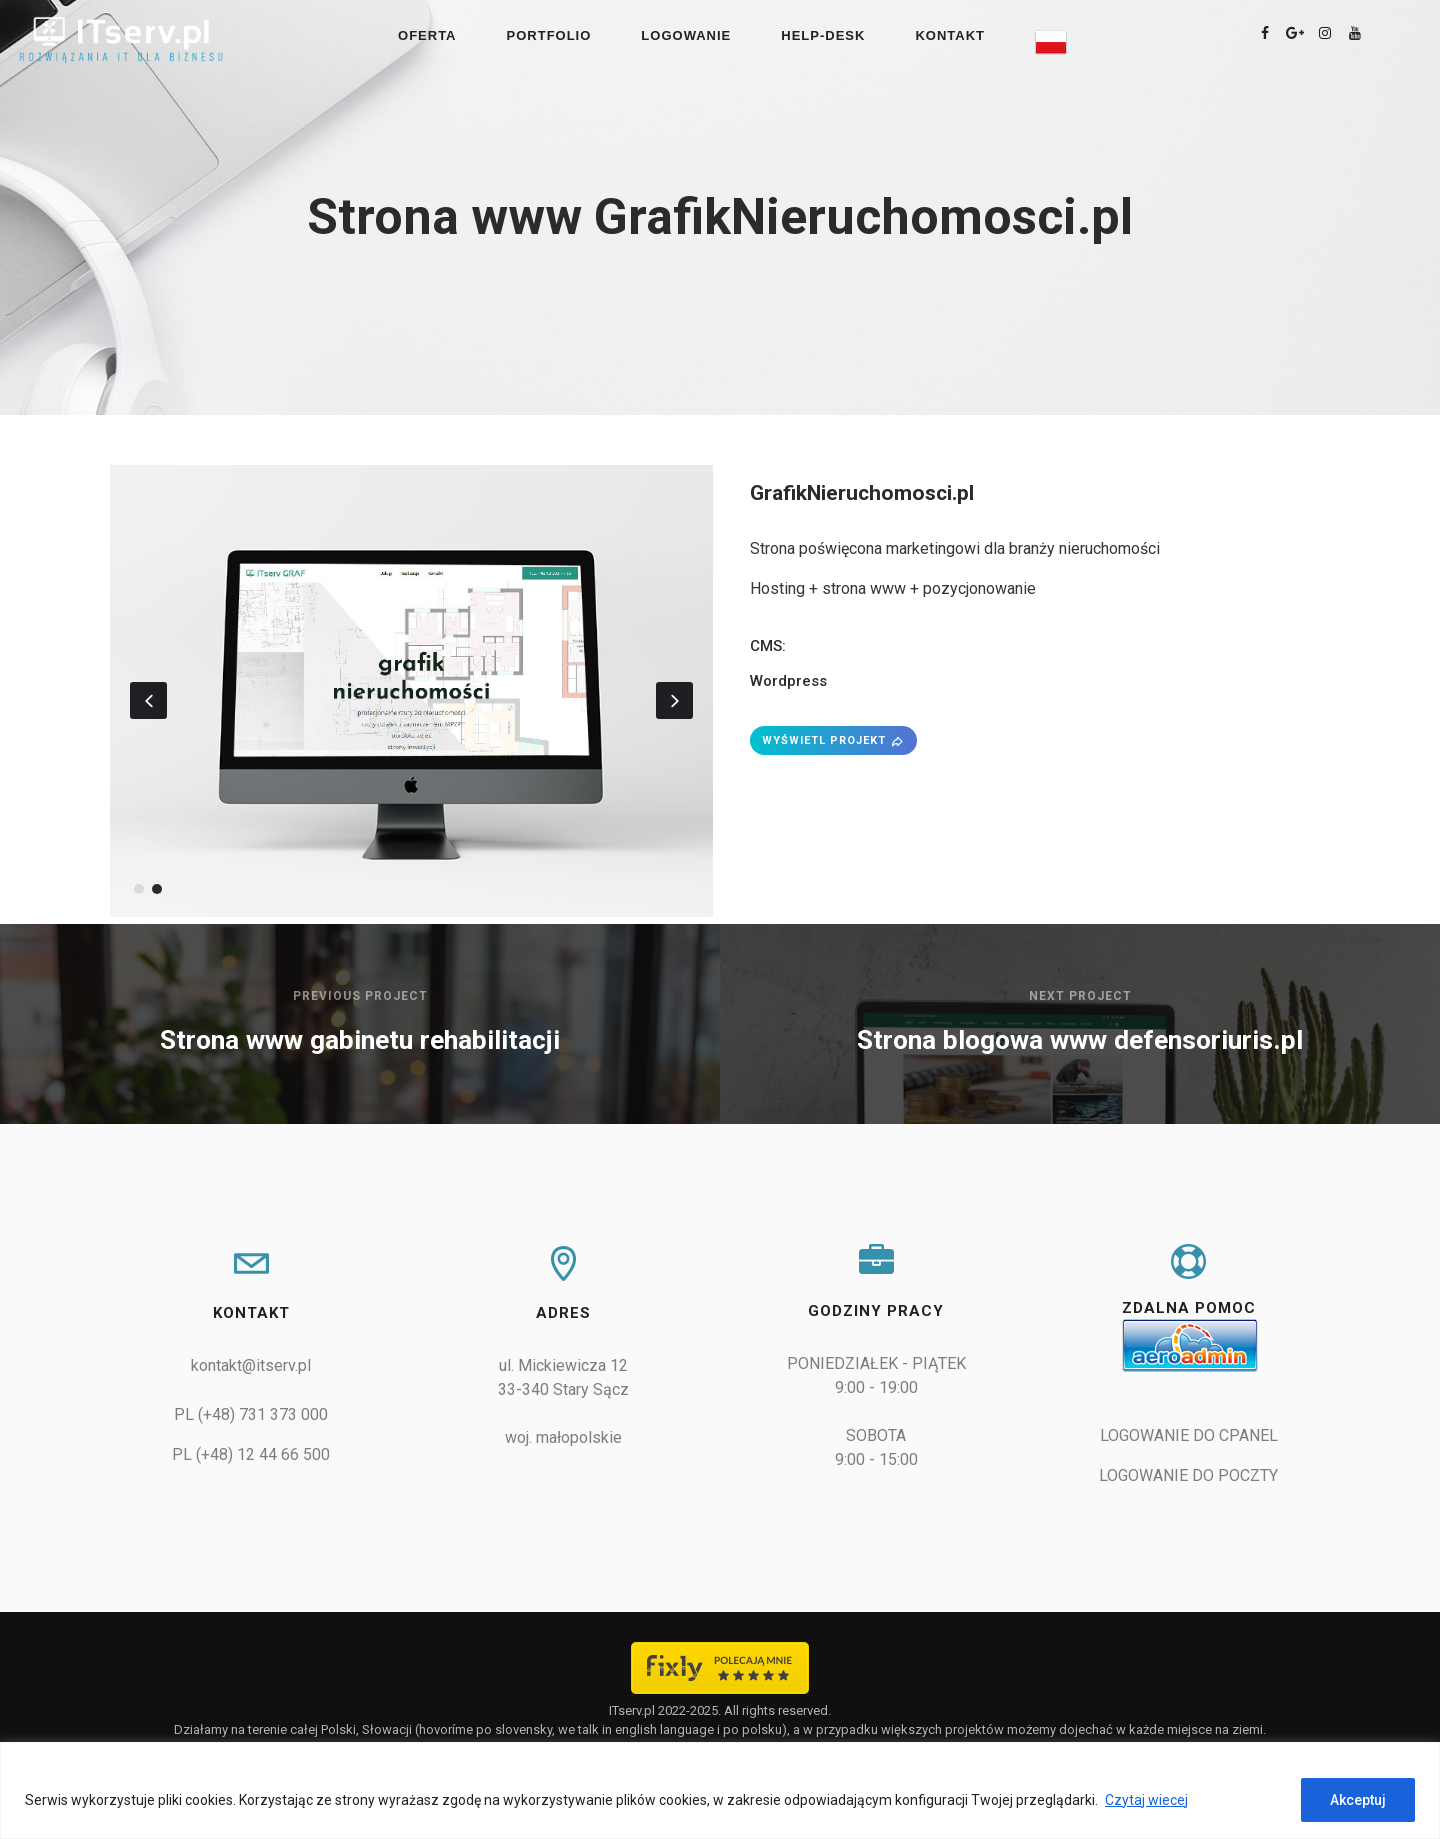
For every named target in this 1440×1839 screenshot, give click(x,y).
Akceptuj (1358, 1800)
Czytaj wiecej (1146, 1800)
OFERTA (427, 35)
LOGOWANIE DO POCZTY (1188, 1475)
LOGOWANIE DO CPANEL (1189, 1435)
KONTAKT (950, 35)
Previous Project (360, 996)
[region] (720, 1790)
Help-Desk (823, 35)
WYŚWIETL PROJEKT (833, 740)
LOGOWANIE (686, 35)
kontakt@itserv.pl (251, 1365)
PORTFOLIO (549, 35)
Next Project (1080, 996)
